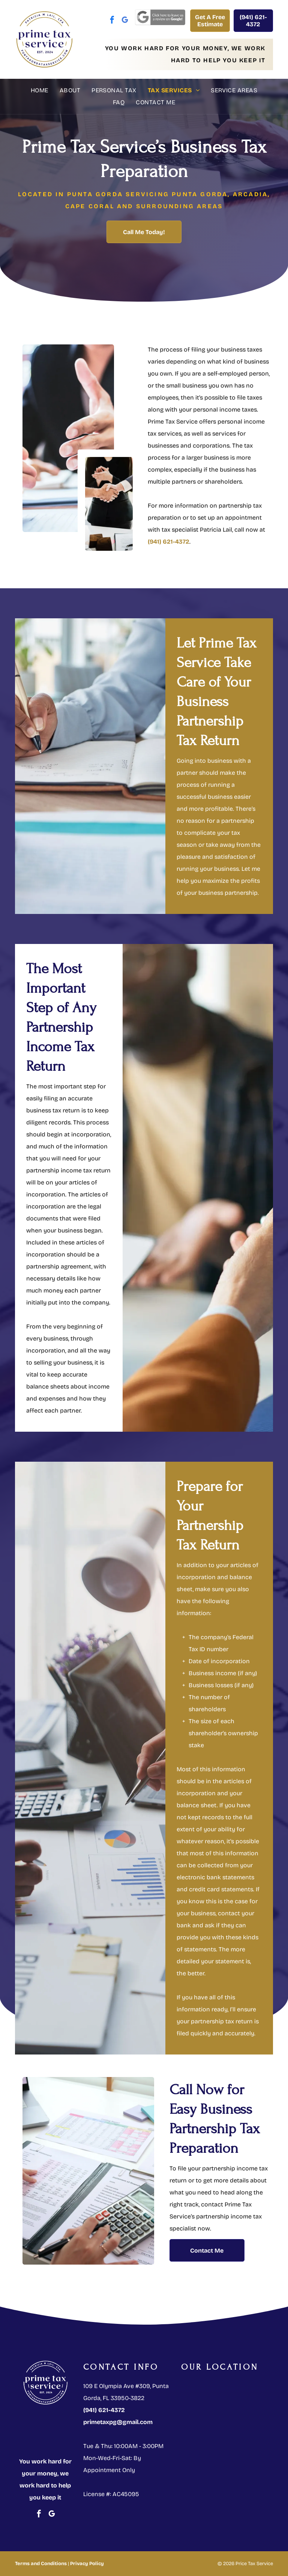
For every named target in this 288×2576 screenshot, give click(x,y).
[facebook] (112, 20)
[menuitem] (39, 90)
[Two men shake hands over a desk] (109, 504)
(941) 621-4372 (168, 541)
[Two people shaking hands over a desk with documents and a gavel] (68, 438)
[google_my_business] (124, 20)
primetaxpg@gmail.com (118, 2422)
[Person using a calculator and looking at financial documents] (88, 2171)
